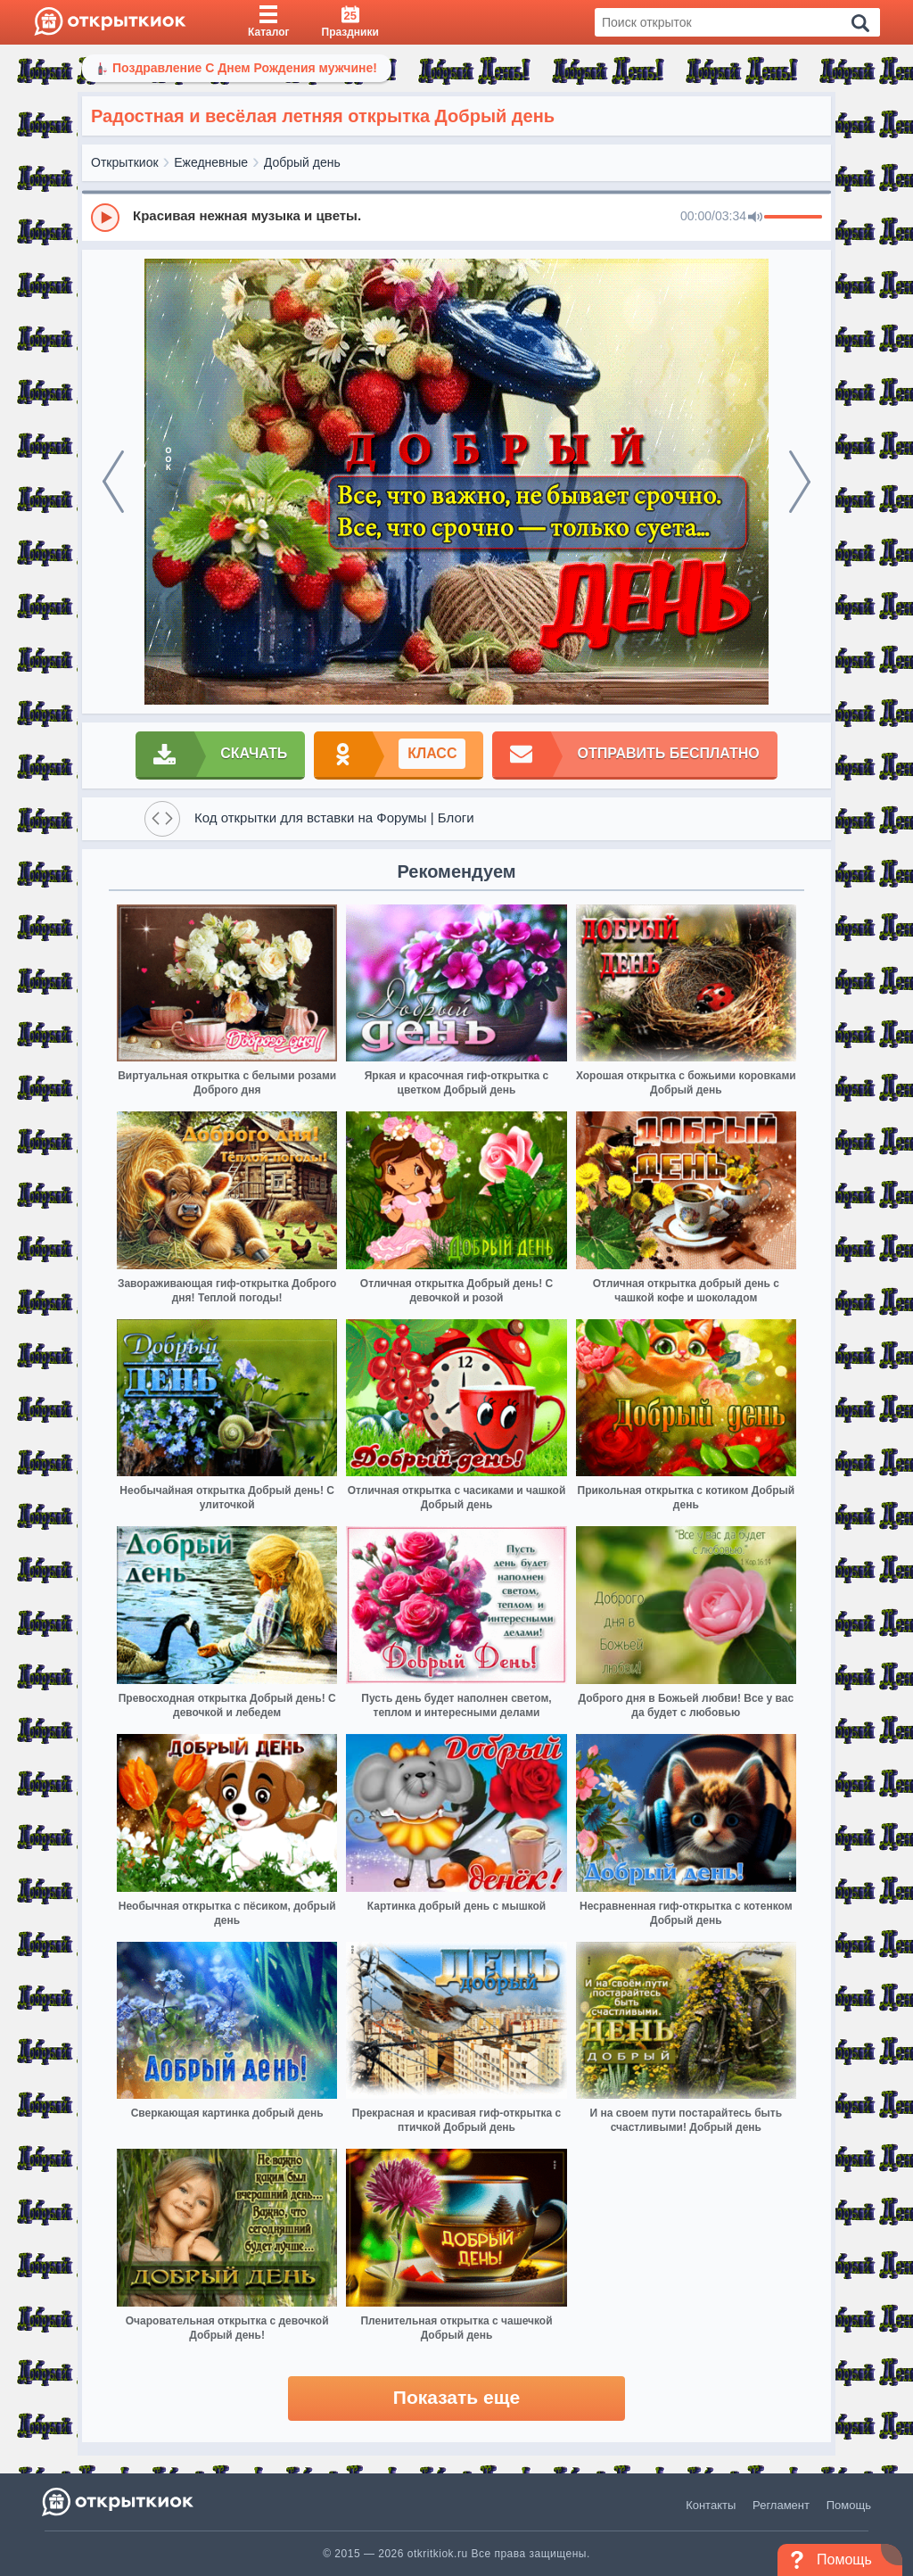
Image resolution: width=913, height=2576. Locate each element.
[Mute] (755, 218)
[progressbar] (793, 217)
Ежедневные (211, 162)
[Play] (105, 217)
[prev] (113, 482)
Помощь (849, 2505)
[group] (456, 217)
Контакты (711, 2505)
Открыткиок (125, 162)
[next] (800, 482)
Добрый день (302, 162)
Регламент (781, 2505)
